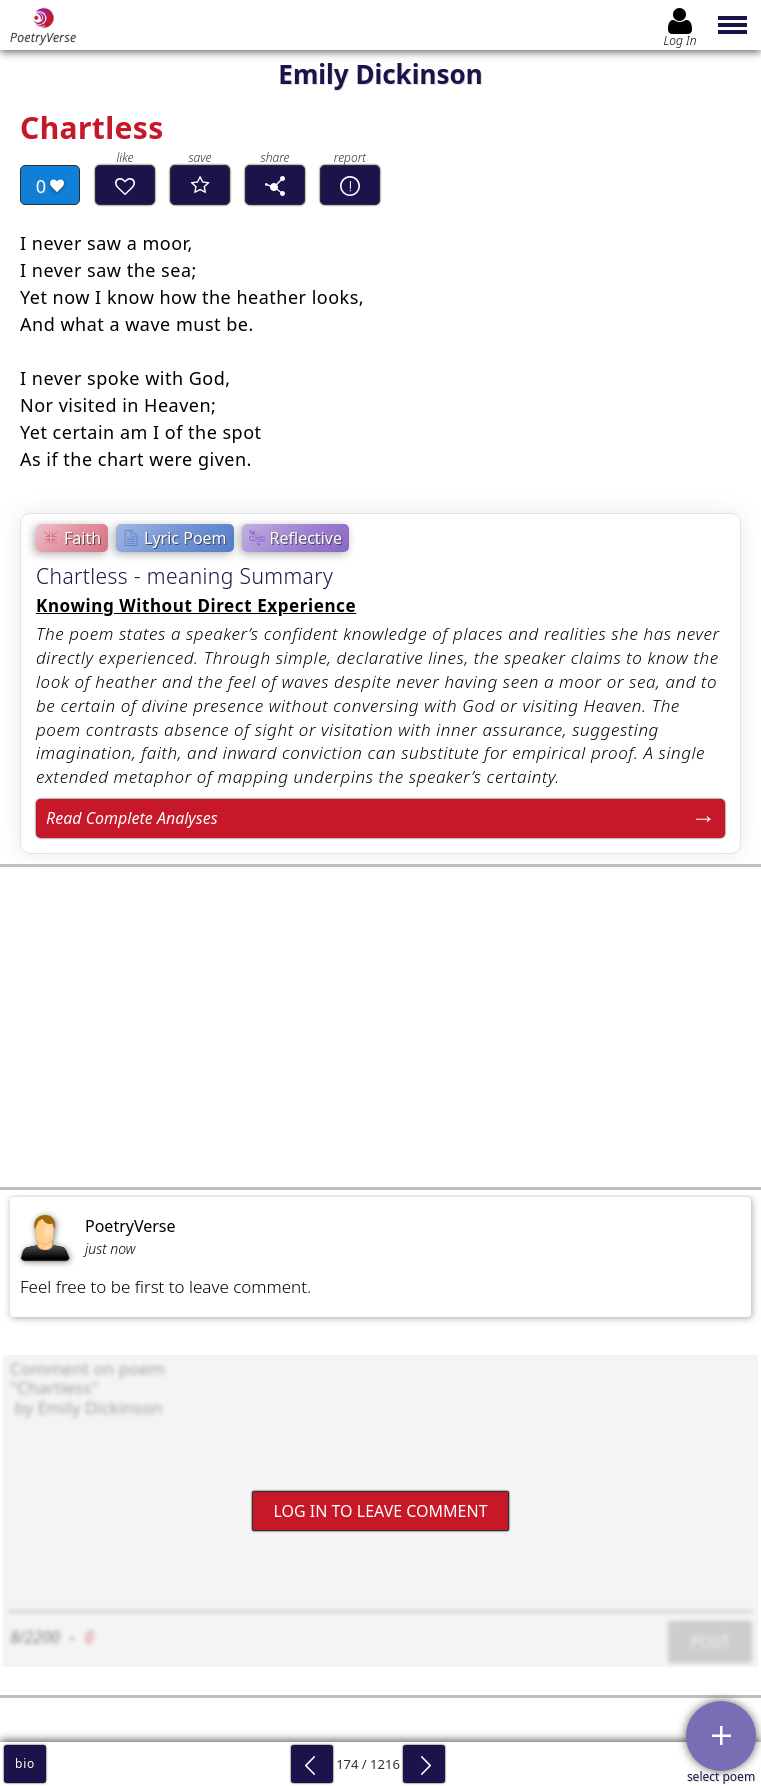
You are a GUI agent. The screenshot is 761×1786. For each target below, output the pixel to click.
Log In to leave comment (380, 1510)
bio (25, 1763)
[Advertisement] (380, 1027)
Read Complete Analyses (132, 818)
